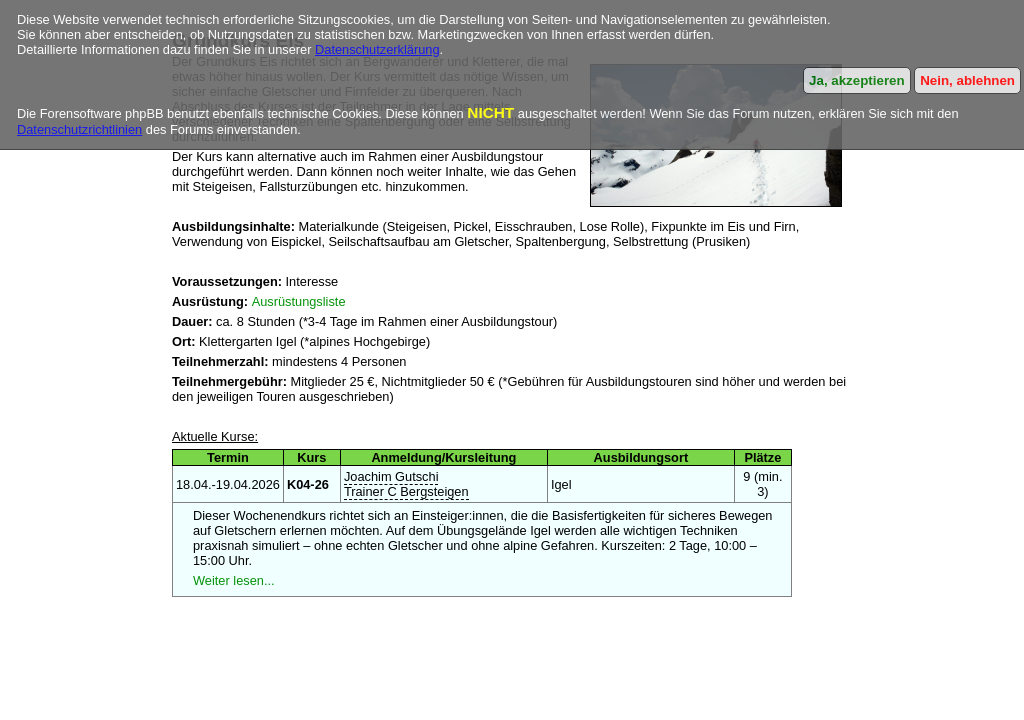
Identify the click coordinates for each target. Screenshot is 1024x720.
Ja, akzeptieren (857, 80)
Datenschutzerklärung (377, 49)
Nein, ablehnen (967, 80)
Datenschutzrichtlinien (79, 129)
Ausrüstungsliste (299, 301)
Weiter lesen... (234, 580)
